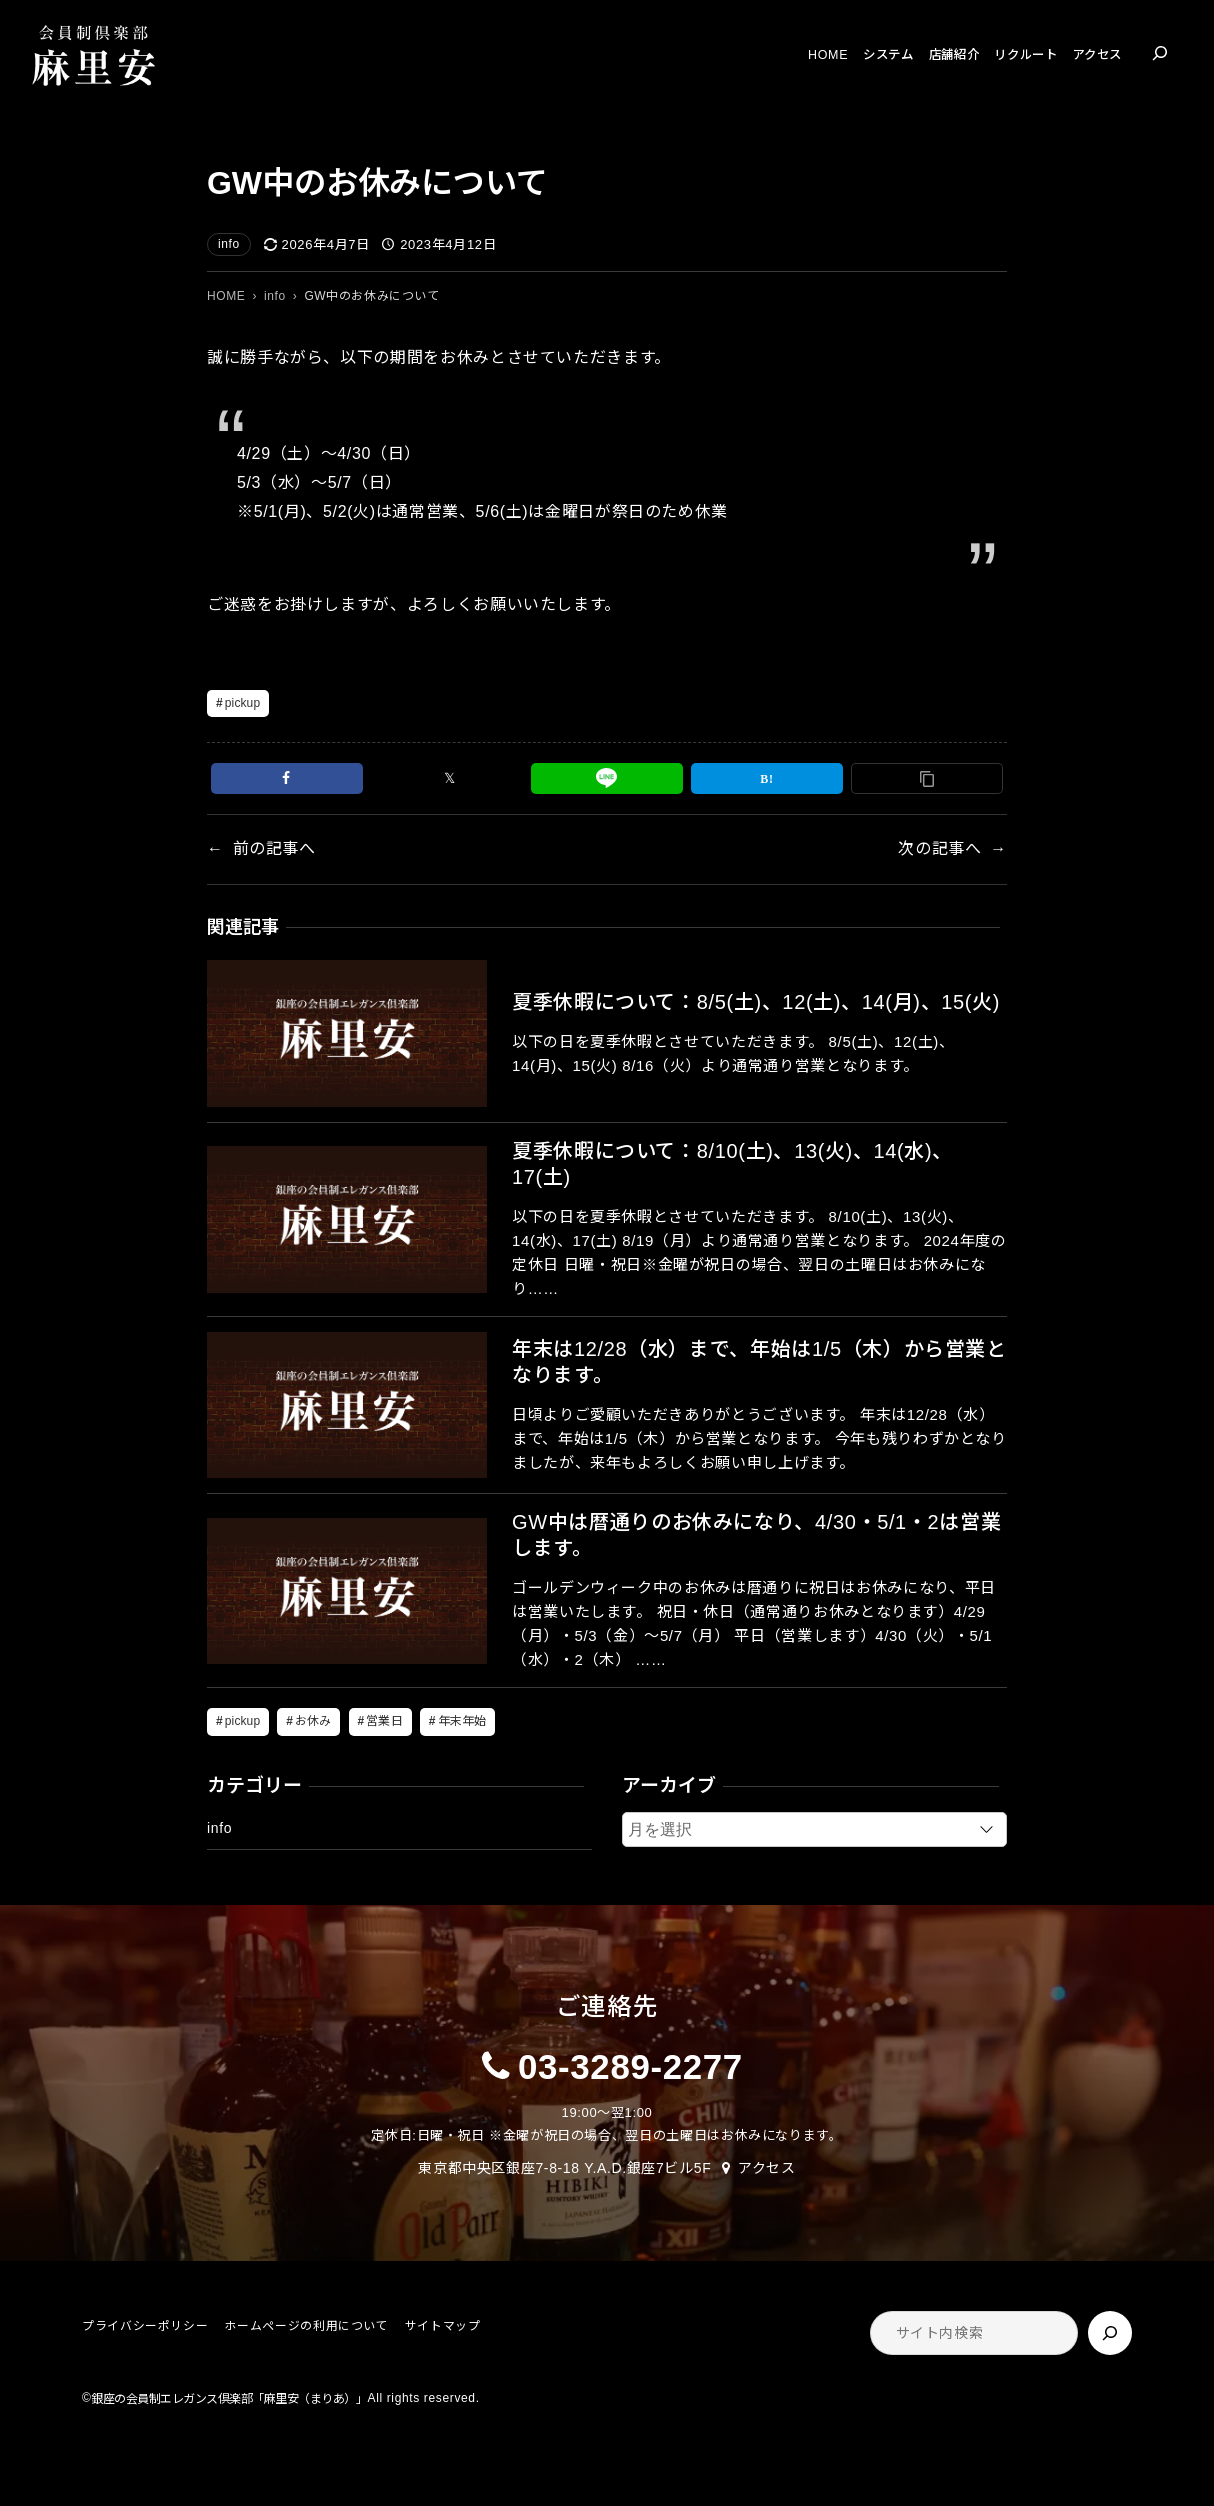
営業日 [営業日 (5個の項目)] (384, 1721)
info (229, 244)
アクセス (767, 2168)
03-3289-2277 (630, 2066)
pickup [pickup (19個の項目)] (242, 1721)
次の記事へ (939, 848)
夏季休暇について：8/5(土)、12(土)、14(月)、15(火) (756, 1002)
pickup (242, 703)
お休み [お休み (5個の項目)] (313, 1721)
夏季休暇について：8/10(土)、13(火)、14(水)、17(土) (732, 1164)
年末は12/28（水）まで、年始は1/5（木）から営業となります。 (759, 1362)
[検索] (1110, 2333)
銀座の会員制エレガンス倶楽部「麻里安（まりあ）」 (229, 2399)
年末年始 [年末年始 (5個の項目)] (462, 1721)
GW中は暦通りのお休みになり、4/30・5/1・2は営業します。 (756, 1535)
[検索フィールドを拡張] (1160, 53)
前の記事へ (274, 848)
